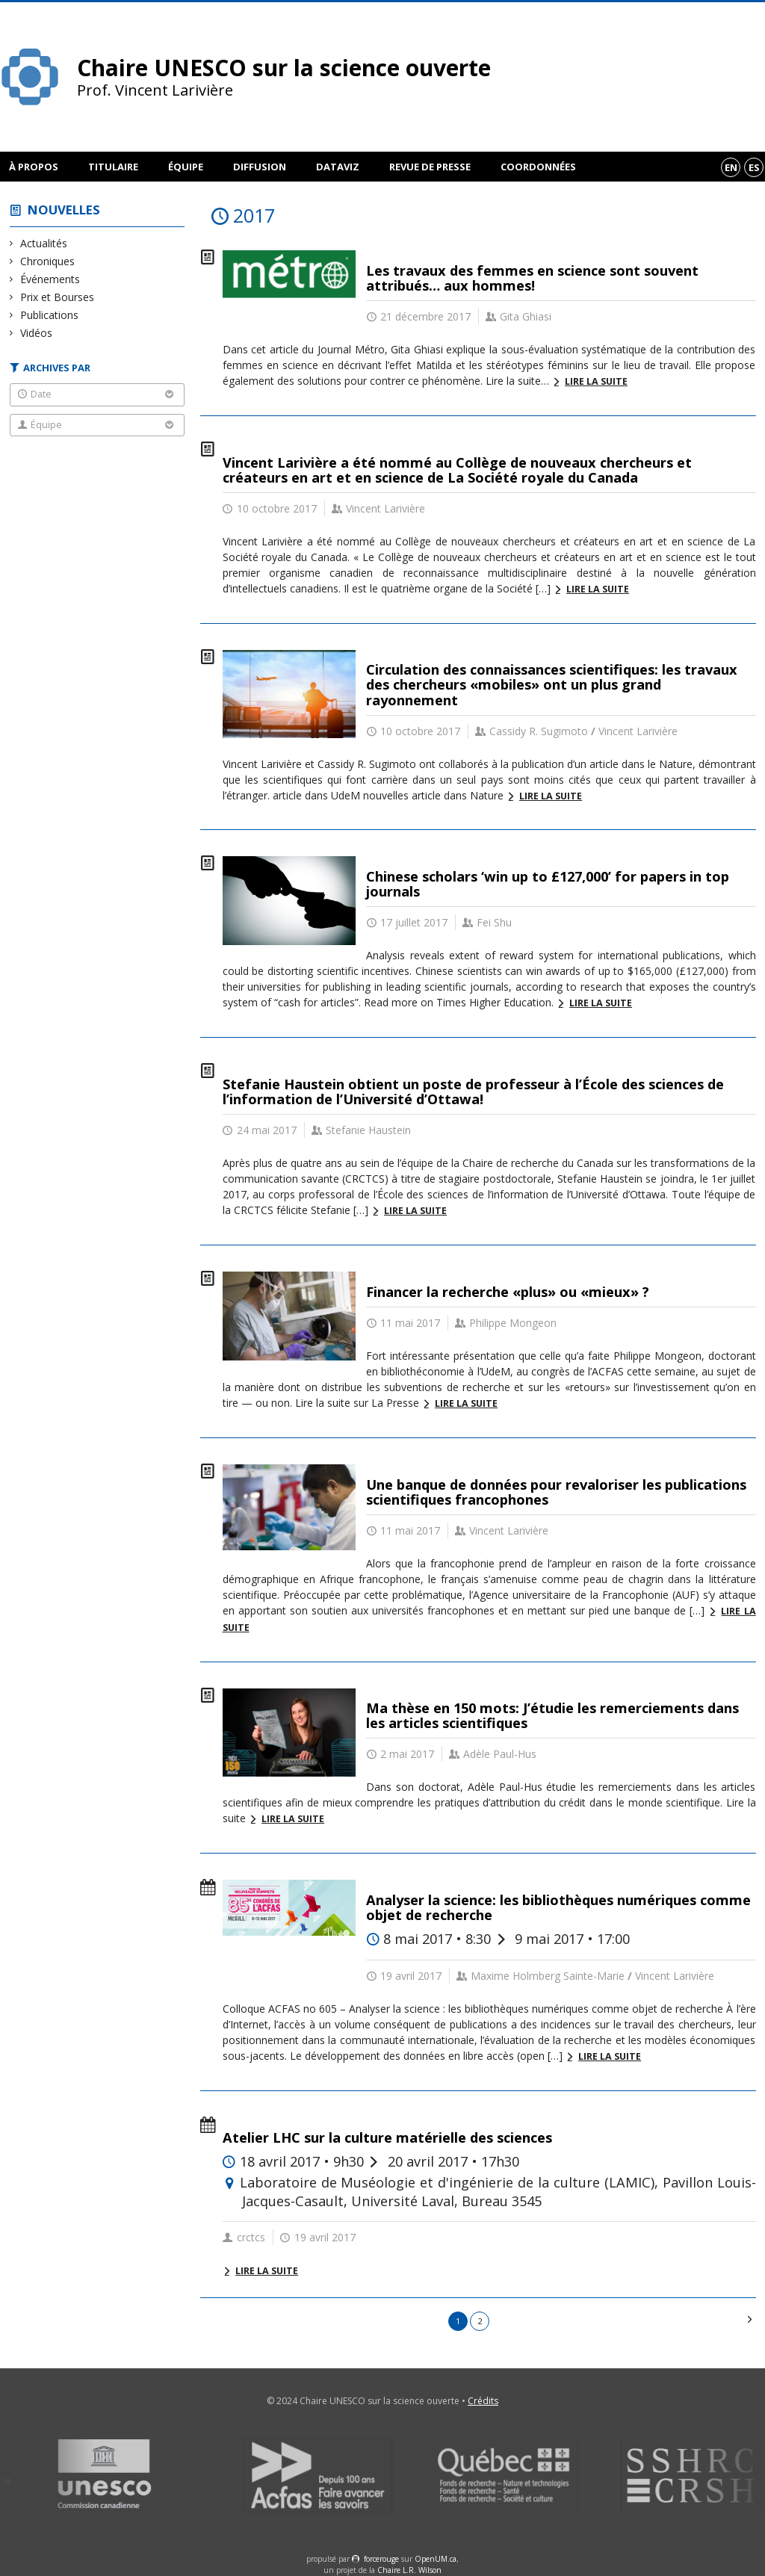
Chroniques (48, 261)
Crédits (483, 2400)
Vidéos (36, 333)
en (731, 167)
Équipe (185, 166)
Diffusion (259, 166)
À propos (33, 166)
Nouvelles (64, 209)
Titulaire (113, 166)
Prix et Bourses (57, 297)
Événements (50, 279)
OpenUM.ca (435, 2559)
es (754, 167)
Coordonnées (538, 166)
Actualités (44, 243)
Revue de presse (430, 166)
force (381, 2559)
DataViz (337, 166)
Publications (49, 315)
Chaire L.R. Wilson (409, 2570)
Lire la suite (596, 381)
